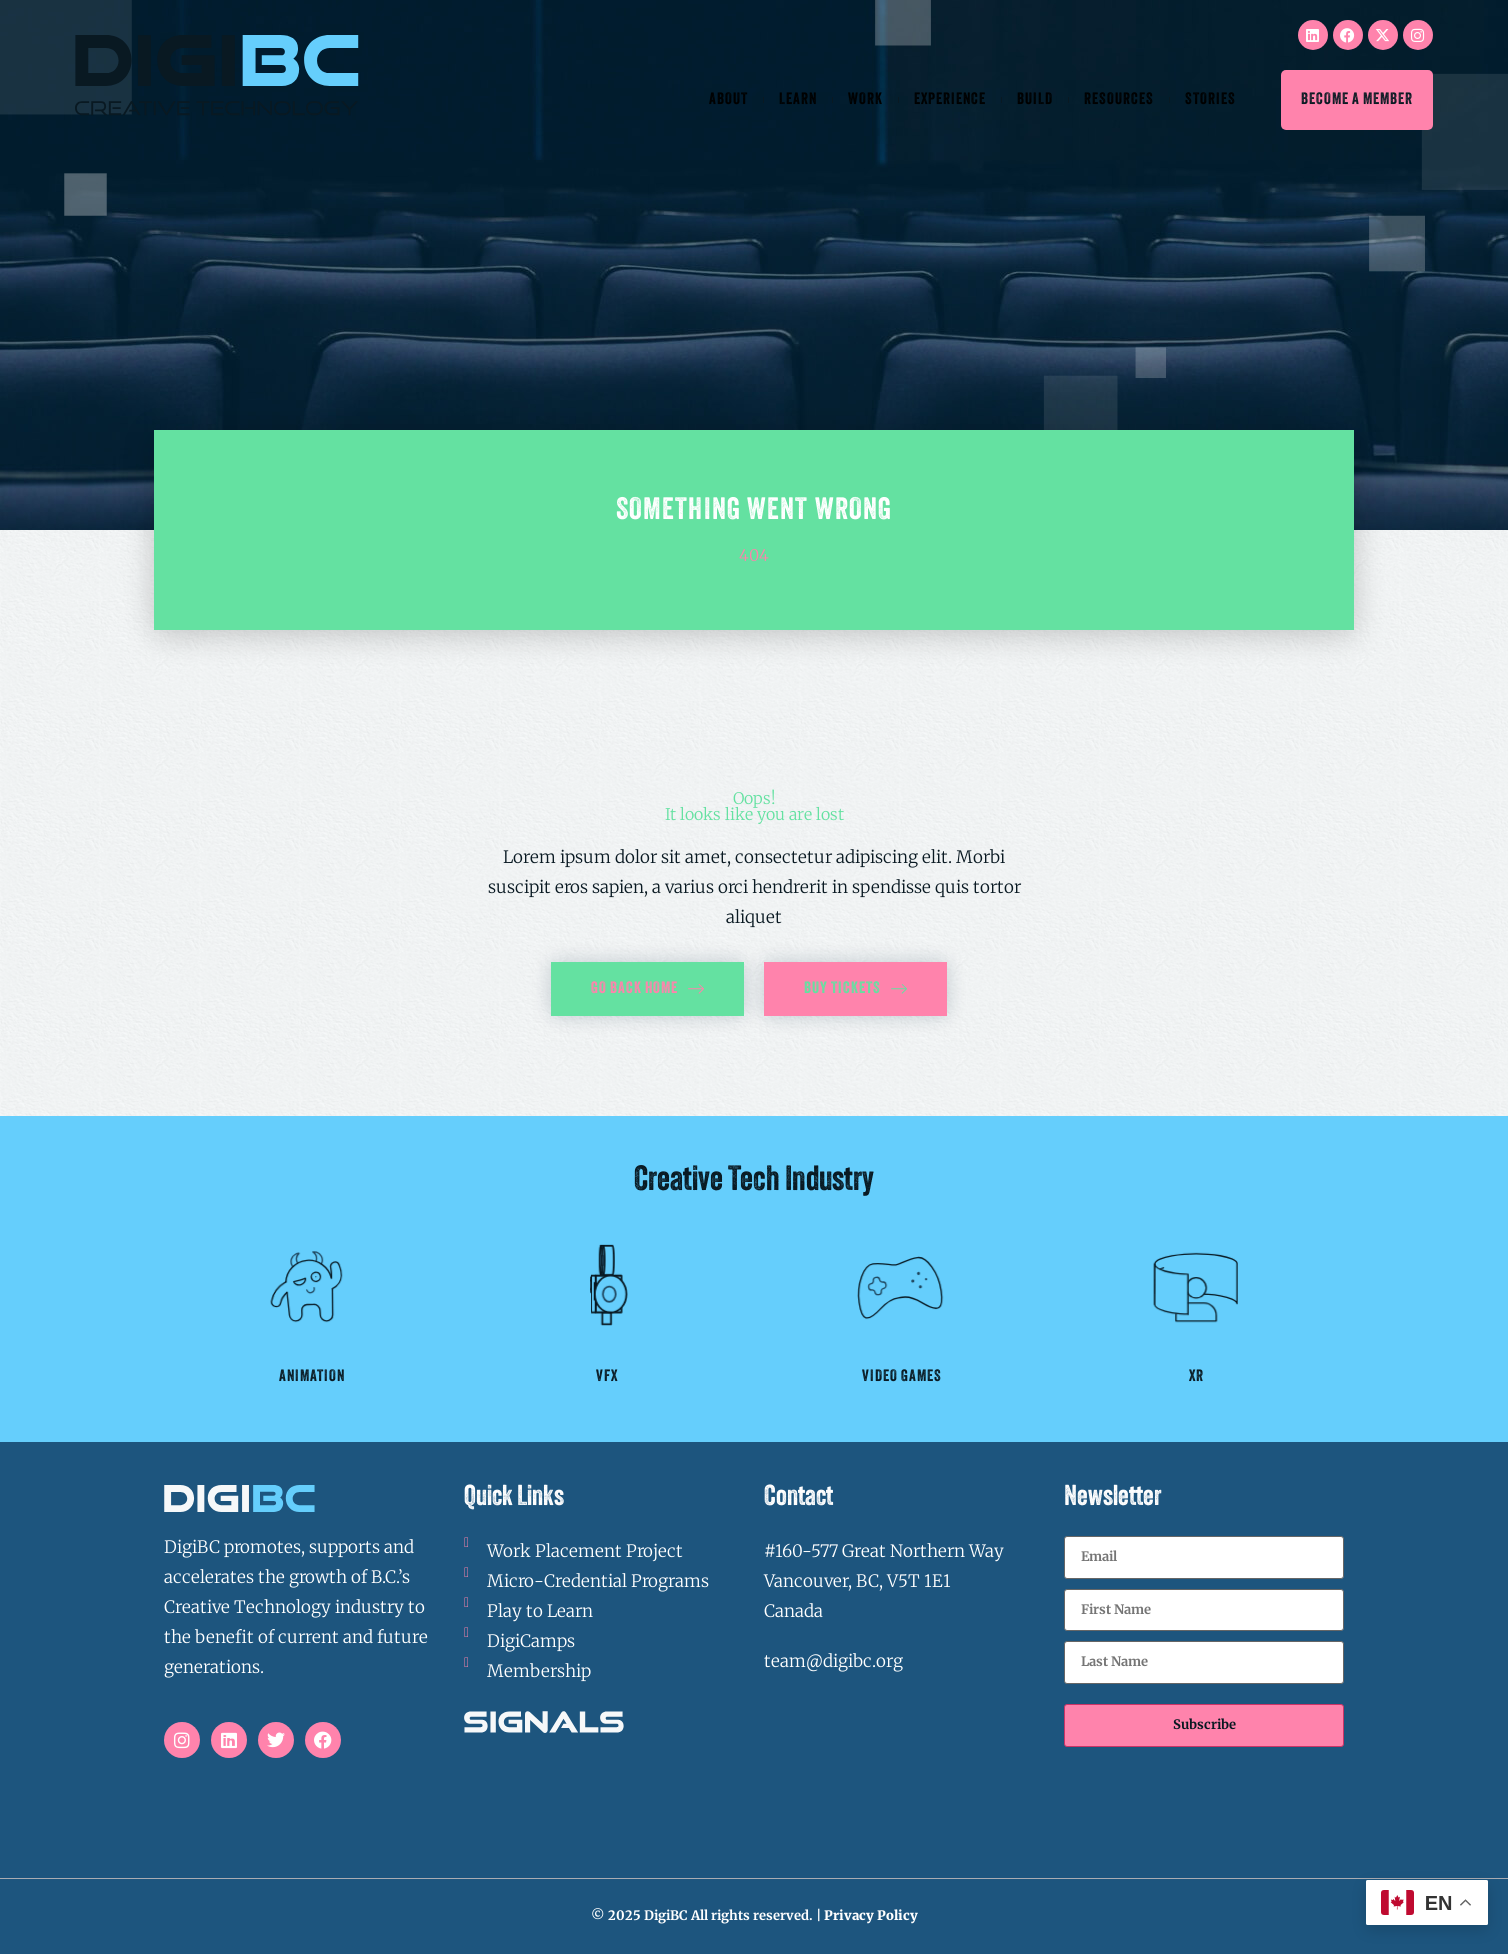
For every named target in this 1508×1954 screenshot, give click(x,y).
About (728, 100)
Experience (950, 100)
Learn (798, 100)
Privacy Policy (871, 1915)
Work (865, 100)
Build (1035, 100)
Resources (1119, 100)
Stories (1210, 100)
